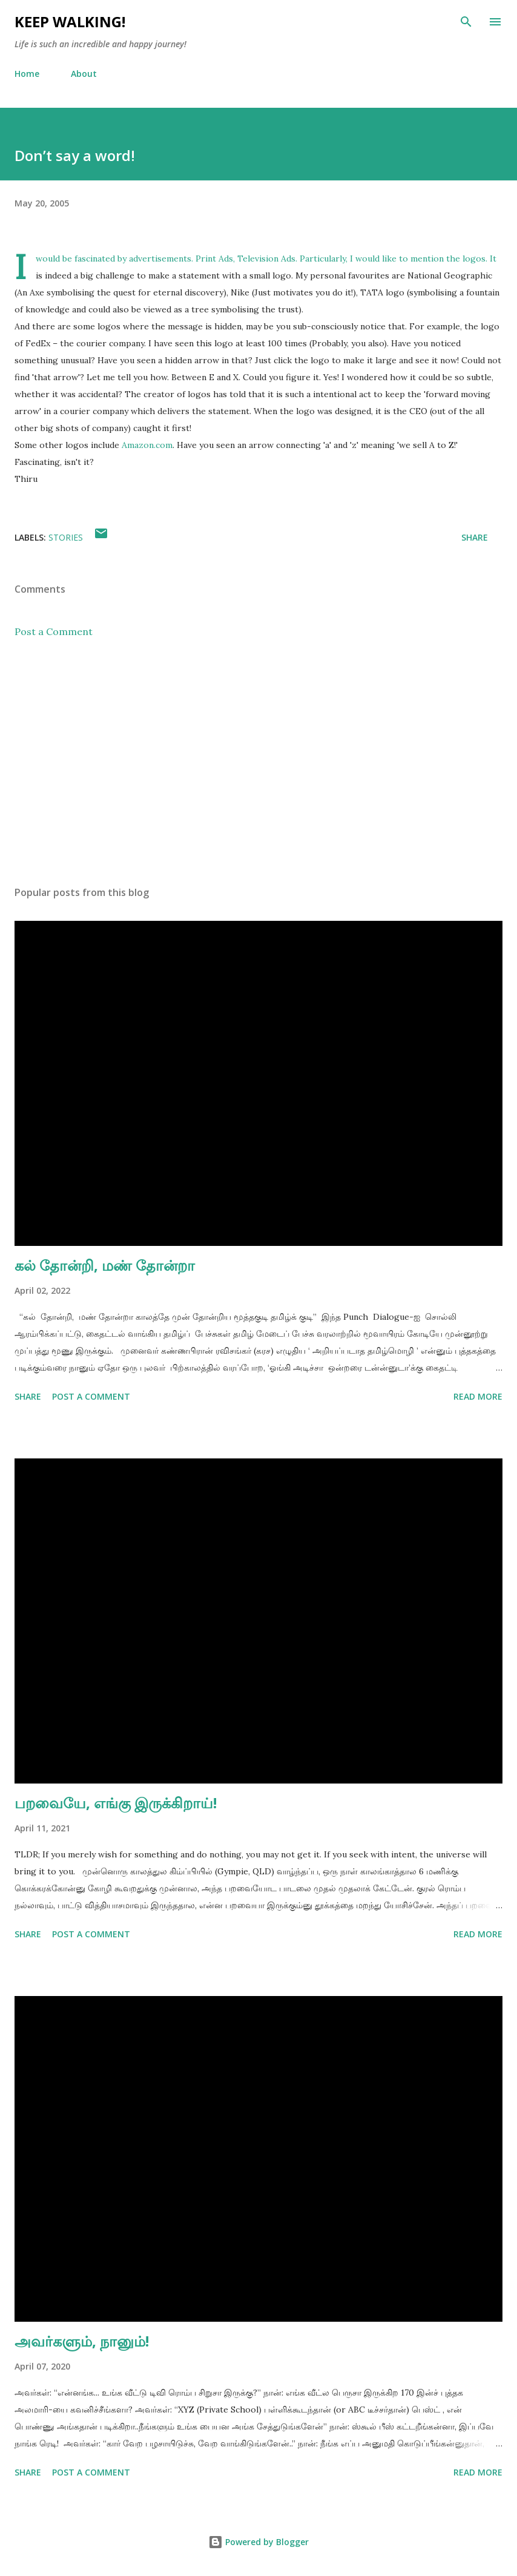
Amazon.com (147, 445)
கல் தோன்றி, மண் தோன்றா (105, 1265)
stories (65, 537)
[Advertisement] (258, 762)
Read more (477, 1396)
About (84, 73)
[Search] (466, 22)
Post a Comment (54, 631)
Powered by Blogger (258, 2542)
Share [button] (474, 537)
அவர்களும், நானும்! (82, 2341)
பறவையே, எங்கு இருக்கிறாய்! (116, 1803)
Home (27, 73)
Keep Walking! (70, 21)
